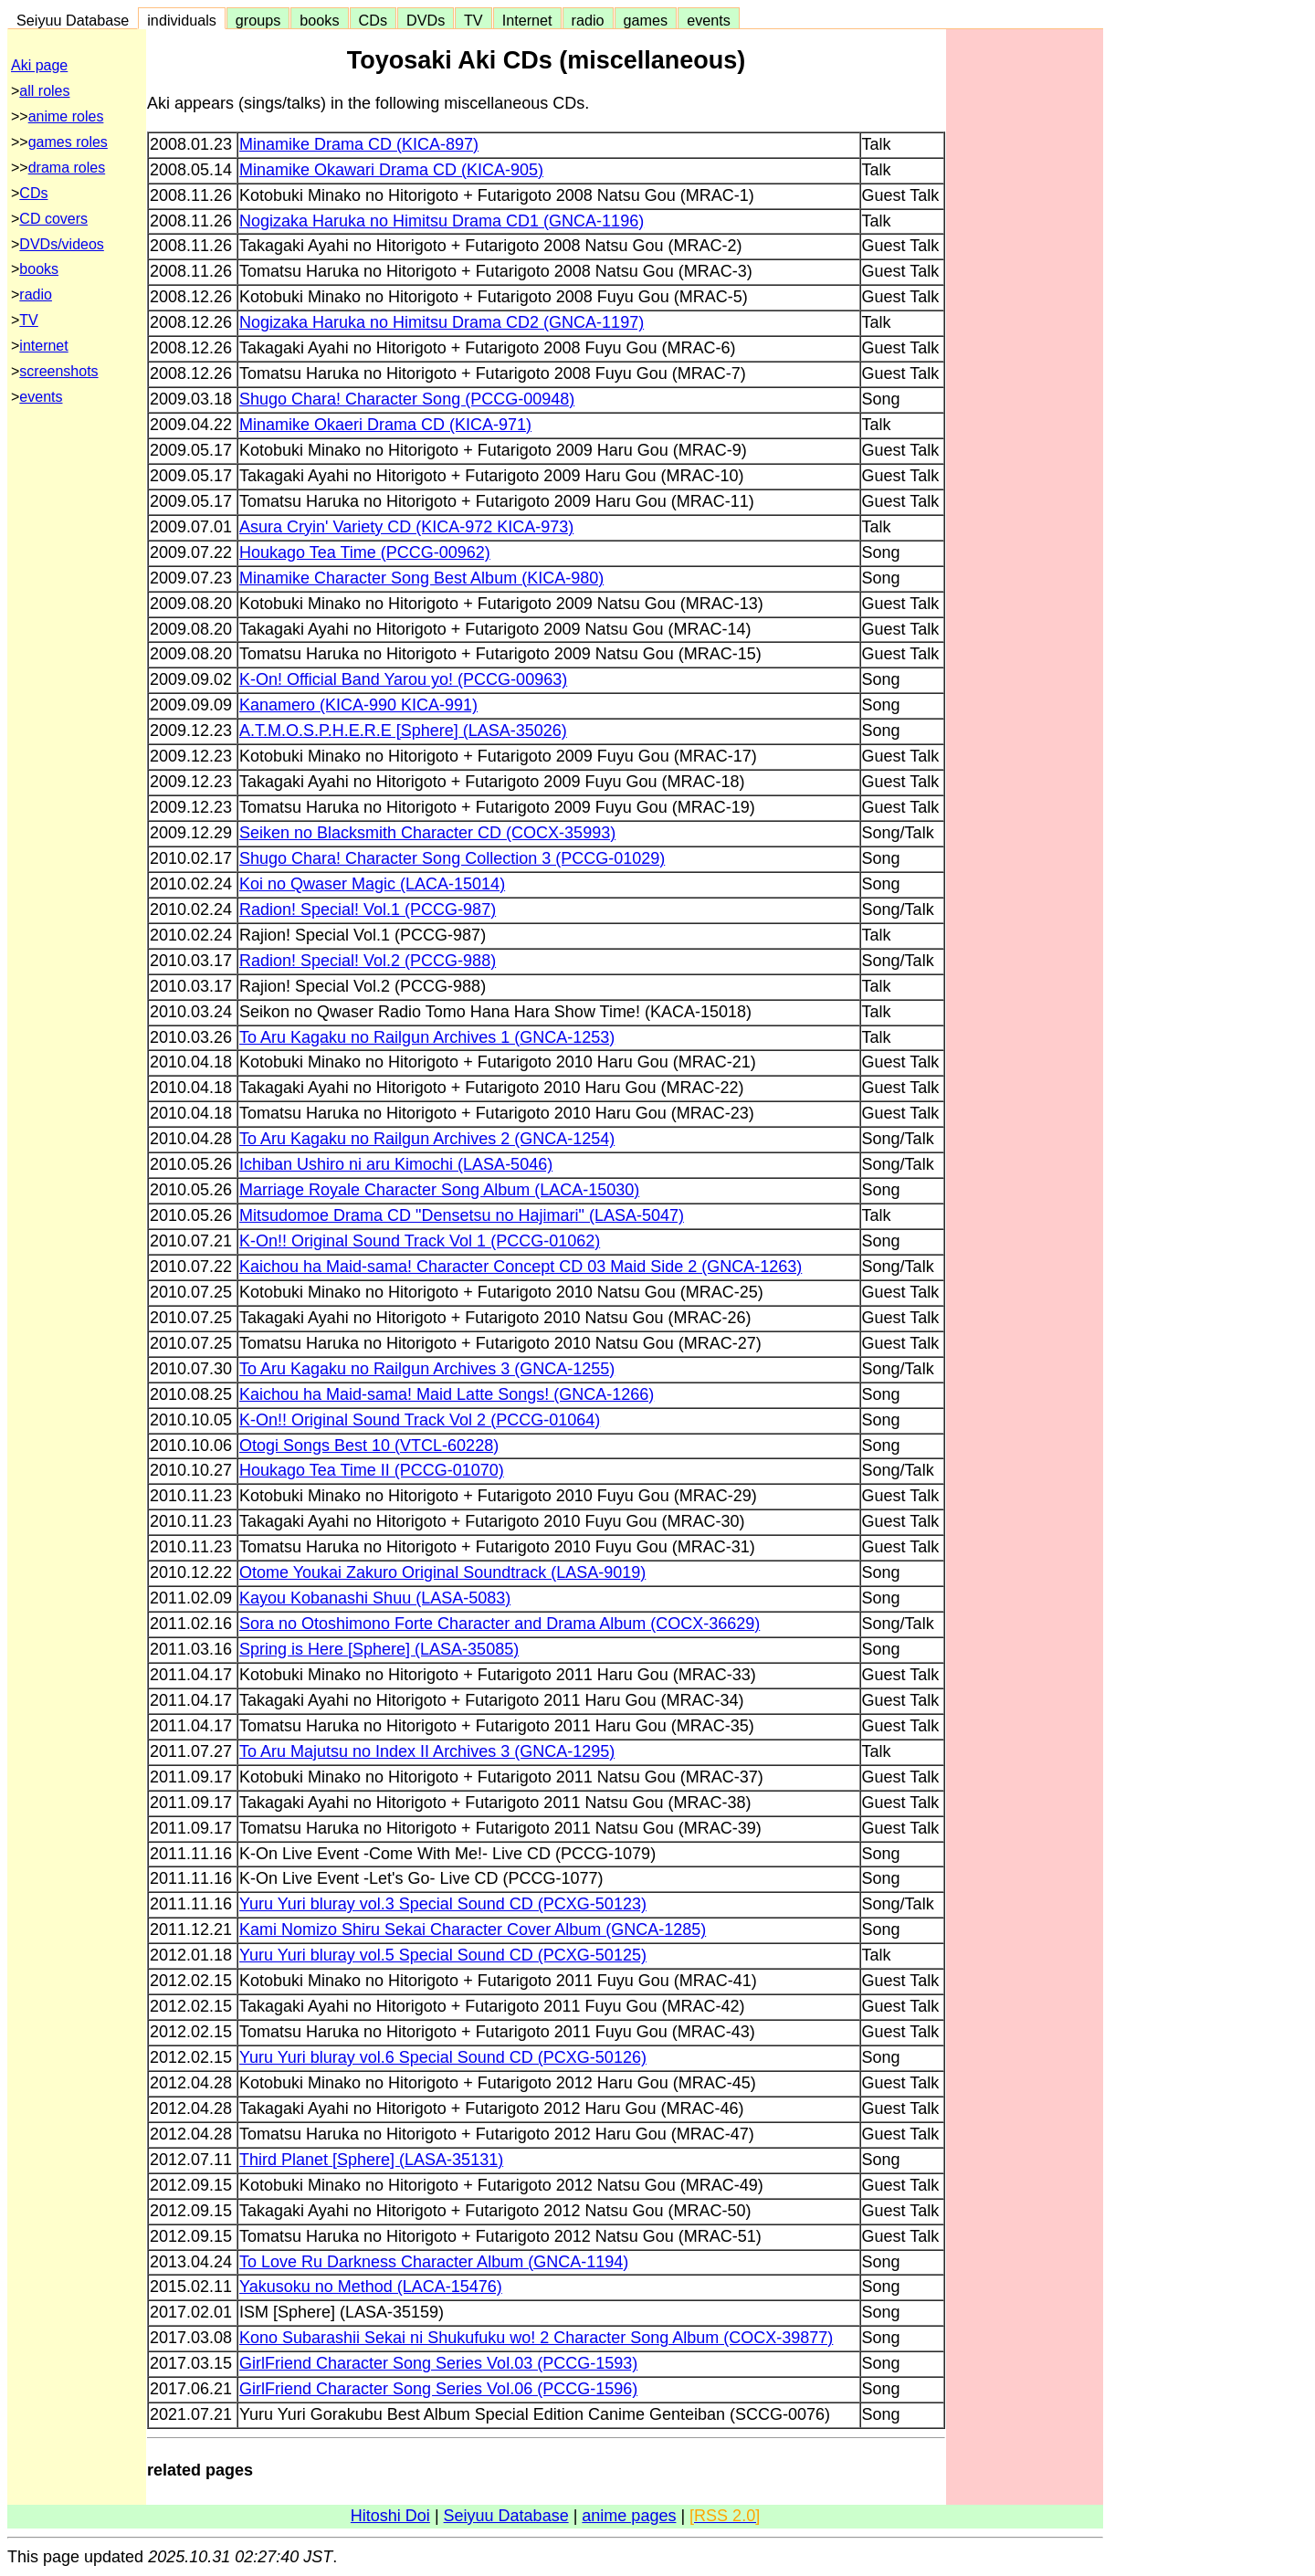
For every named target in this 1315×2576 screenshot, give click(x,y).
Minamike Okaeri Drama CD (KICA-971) (385, 424)
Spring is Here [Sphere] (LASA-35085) (379, 1649)
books (319, 20)
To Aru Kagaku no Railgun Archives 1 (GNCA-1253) (427, 1037)
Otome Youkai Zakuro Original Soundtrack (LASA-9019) (442, 1572)
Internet (527, 20)
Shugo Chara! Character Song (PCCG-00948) (406, 399)
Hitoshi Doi (390, 2516)
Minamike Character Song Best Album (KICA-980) (421, 578)
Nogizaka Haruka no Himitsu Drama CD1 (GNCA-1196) (441, 221)
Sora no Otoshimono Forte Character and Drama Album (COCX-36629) (499, 1623)
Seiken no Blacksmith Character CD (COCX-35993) (427, 833)
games (646, 20)
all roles (44, 91)
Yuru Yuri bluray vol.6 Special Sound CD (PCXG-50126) (443, 2057)
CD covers (53, 218)
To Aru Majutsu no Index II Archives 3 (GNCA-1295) (427, 1751)
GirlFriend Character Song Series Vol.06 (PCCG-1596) (438, 2389)
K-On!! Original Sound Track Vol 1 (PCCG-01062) (419, 1241)
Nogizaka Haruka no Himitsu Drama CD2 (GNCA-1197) (441, 322)
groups (258, 20)
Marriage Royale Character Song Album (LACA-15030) (439, 1190)
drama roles (66, 167)
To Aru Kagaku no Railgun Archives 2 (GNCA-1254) (427, 1139)
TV (473, 20)
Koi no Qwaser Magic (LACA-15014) (372, 884)
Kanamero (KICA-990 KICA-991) (358, 705)
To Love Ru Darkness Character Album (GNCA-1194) (433, 2262)
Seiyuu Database (72, 20)
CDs (373, 20)
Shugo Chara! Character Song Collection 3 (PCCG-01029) (452, 858)
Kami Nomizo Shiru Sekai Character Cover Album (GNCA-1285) (472, 1929)
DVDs (425, 20)
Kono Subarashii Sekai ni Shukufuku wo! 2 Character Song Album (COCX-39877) (536, 2338)
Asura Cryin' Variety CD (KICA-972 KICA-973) (406, 527)
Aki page (39, 65)
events (709, 20)
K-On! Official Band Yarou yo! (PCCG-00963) (403, 679)
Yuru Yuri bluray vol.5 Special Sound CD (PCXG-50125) (443, 1955)
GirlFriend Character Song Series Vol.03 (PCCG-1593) (438, 2363)
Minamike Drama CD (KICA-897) (359, 144)
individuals (182, 20)
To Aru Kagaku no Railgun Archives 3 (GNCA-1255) (427, 1369)
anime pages (629, 2516)
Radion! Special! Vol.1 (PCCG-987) (367, 909)
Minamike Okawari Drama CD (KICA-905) (391, 170)
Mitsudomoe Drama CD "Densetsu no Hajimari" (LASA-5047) (461, 1215)
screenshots (58, 371)
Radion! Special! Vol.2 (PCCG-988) (367, 961)
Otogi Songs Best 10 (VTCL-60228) (369, 1445)
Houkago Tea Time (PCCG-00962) (364, 552)
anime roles (66, 116)
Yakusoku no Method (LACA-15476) (370, 2286)
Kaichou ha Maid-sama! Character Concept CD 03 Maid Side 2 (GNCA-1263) (520, 1266)
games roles (68, 142)
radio (588, 20)
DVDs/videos (61, 244)
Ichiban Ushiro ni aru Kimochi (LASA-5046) (395, 1164)
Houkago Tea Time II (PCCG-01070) (371, 1470)
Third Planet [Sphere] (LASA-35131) (371, 2159)
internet (43, 345)
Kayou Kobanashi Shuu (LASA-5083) (374, 1598)
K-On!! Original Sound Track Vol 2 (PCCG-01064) (419, 1420)
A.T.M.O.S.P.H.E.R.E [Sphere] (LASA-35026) (403, 730)
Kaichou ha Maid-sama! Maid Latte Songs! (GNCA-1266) (446, 1394)
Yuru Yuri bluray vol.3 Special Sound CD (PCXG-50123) (443, 1904)
